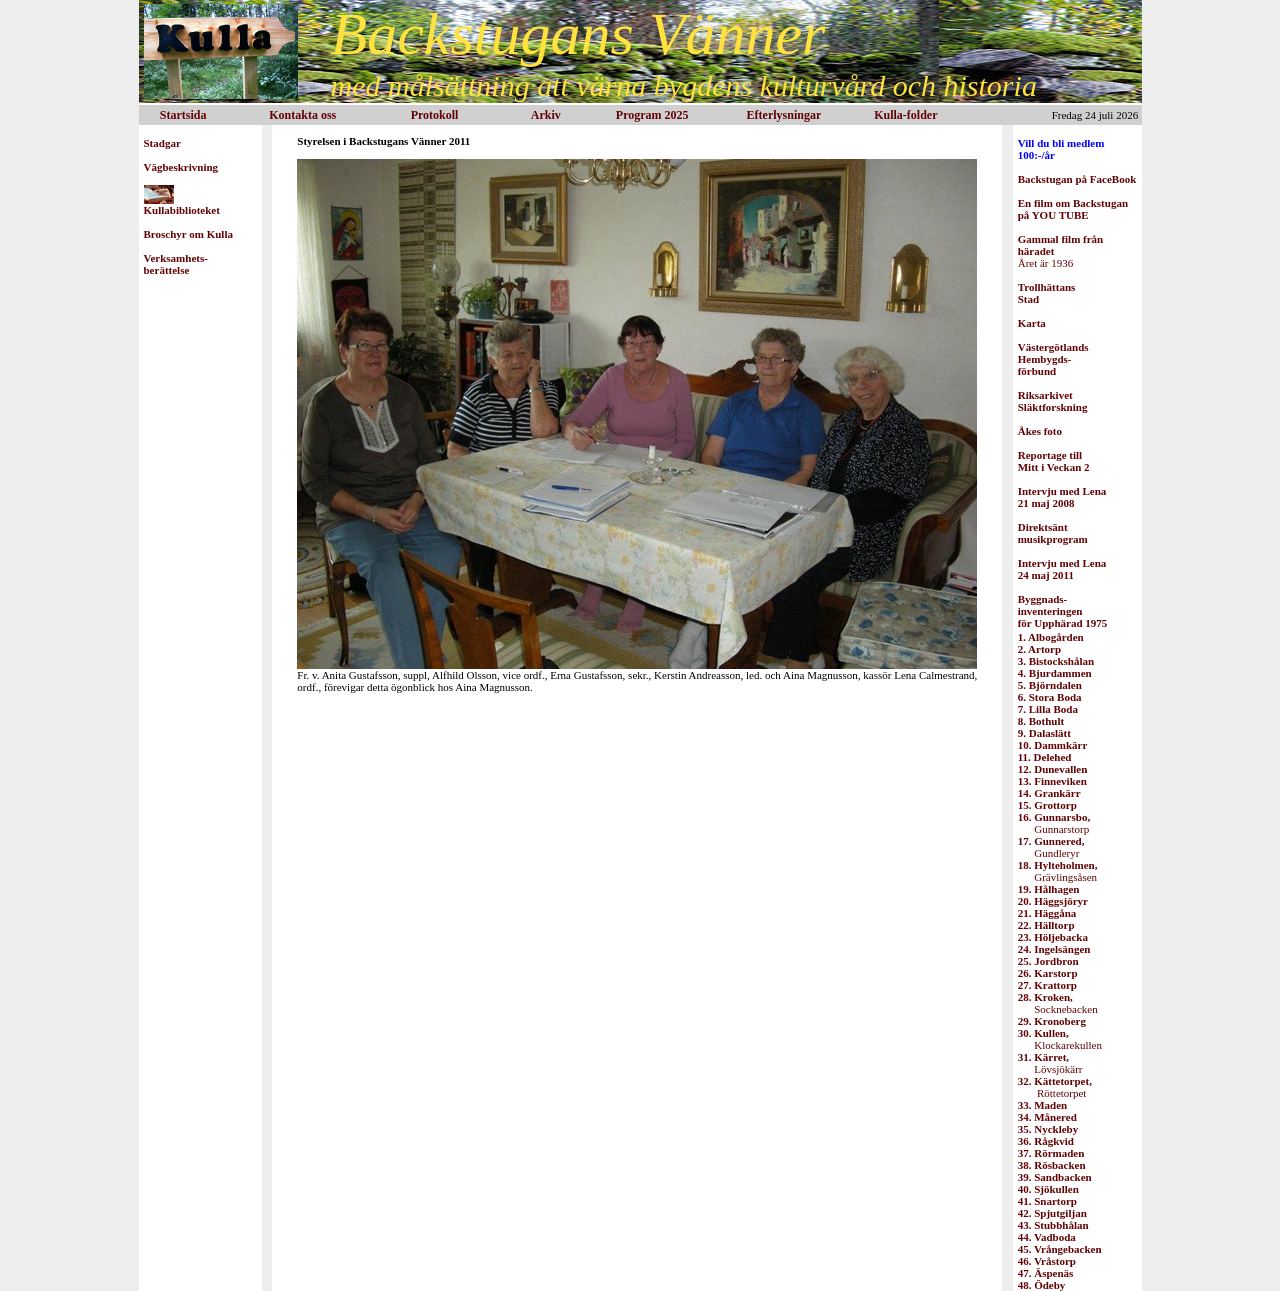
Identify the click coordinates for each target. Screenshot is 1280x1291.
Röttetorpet (1055, 1087)
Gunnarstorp (1054, 823)
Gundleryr (1051, 847)
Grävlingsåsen (1058, 871)
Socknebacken (1058, 1003)
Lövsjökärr (1050, 1063)
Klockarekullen (1060, 1039)
